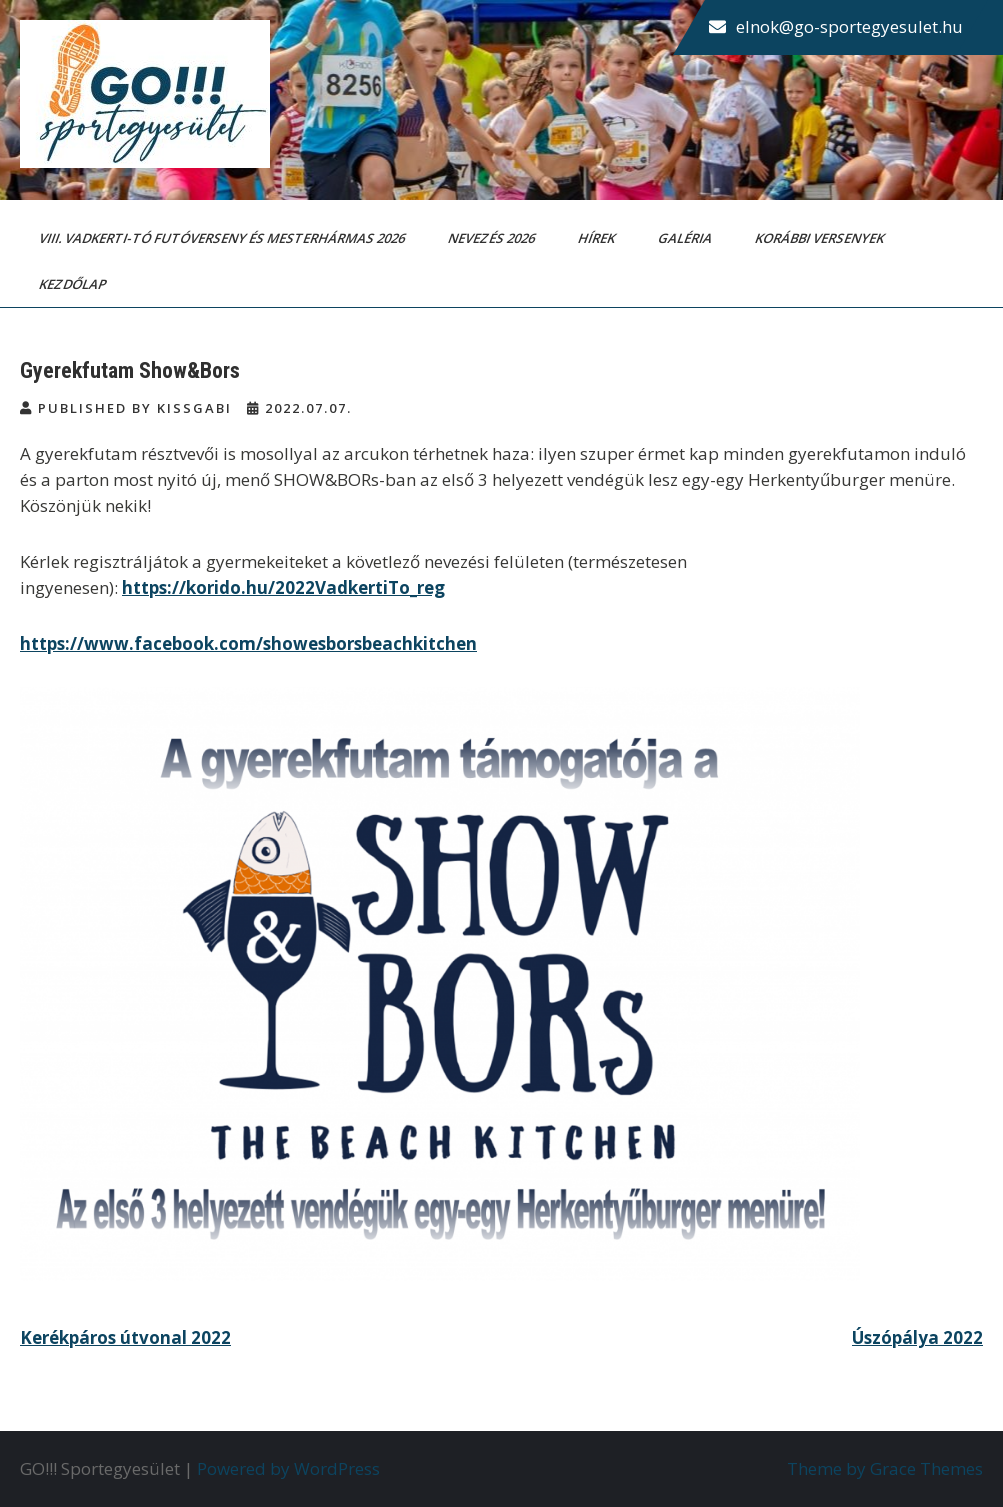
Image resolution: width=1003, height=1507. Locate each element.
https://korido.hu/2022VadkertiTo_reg (283, 587)
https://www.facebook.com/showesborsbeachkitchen (248, 643)
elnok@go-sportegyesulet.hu (849, 26)
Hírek (598, 238)
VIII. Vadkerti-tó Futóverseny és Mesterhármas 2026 (223, 238)
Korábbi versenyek (821, 238)
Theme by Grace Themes (885, 1468)
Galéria (686, 238)
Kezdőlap (74, 284)
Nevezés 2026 (493, 238)
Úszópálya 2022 (917, 1337)
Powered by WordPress (288, 1468)
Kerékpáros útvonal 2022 (125, 1337)
